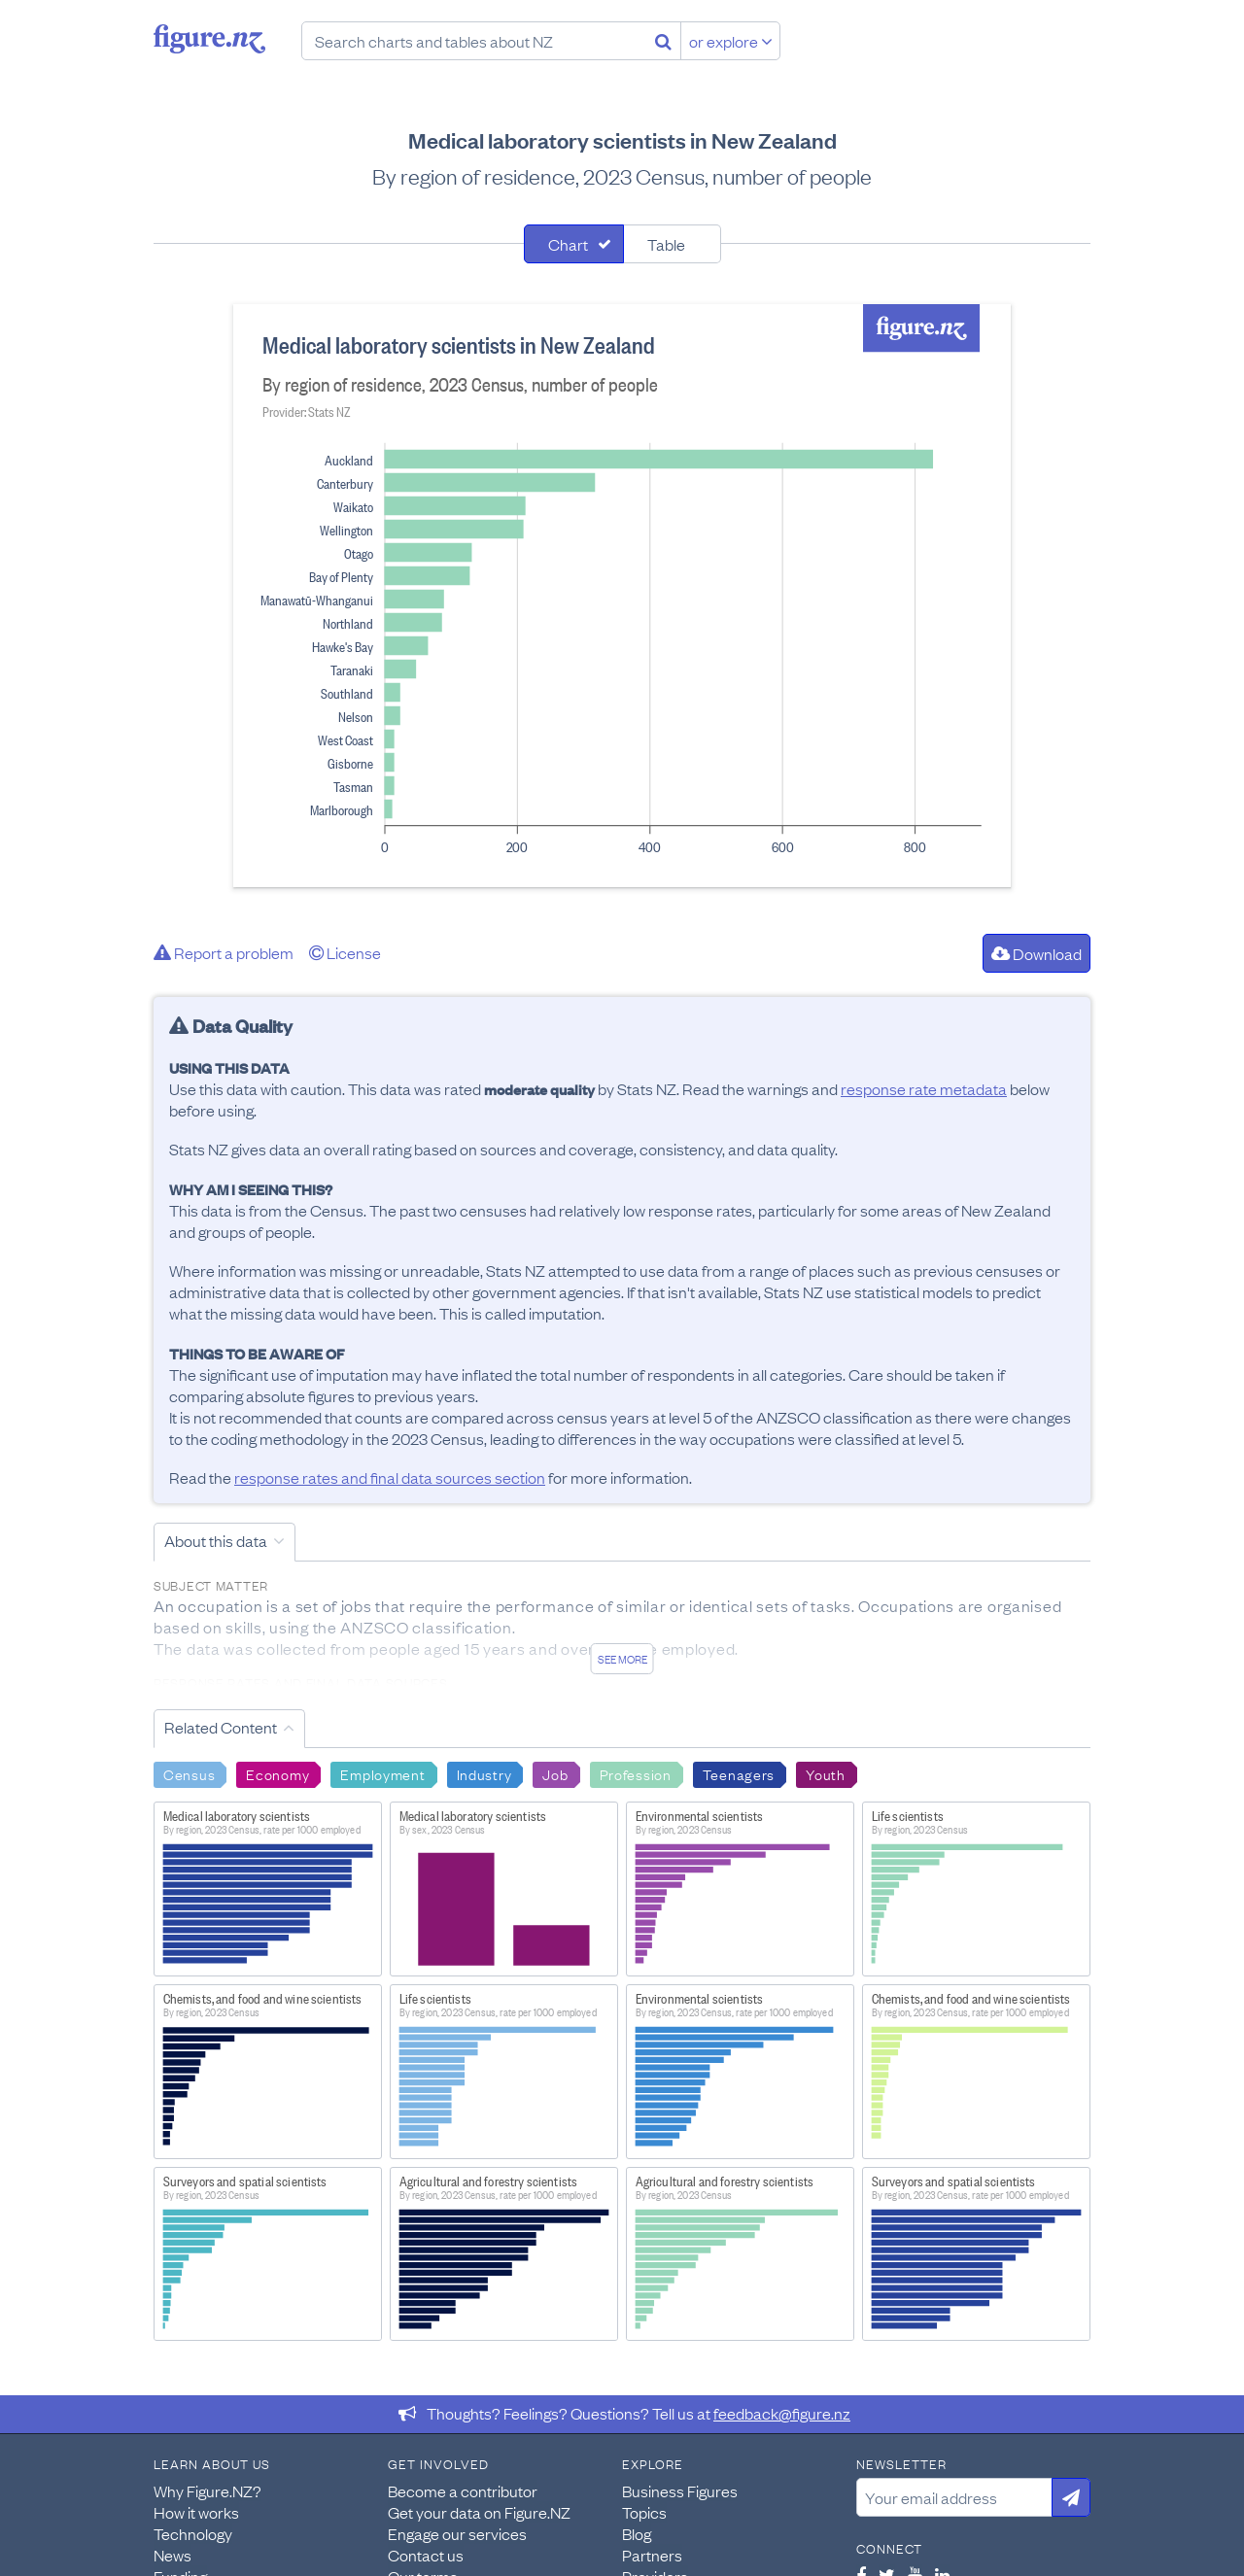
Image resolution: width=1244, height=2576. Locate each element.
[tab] (574, 243)
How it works (196, 2512)
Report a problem (224, 952)
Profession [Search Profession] (636, 1773)
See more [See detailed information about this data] (622, 1658)
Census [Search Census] (189, 1773)
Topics (644, 2512)
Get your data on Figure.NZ (479, 2512)
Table (666, 244)
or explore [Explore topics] (731, 41)
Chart (568, 244)
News (172, 2554)
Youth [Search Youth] (826, 1773)
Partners (652, 2554)
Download (1036, 953)
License (345, 952)
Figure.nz (209, 38)
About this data (215, 1540)
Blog (636, 2533)
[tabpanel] (622, 595)
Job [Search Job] (555, 1773)
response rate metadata (924, 1088)
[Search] (663, 40)
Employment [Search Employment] (382, 1773)
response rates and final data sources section (389, 1477)
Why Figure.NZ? (207, 2490)
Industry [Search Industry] (484, 1773)
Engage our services (457, 2533)
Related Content (220, 1726)
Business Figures (680, 2490)
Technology (193, 2533)
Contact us (426, 2554)
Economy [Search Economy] (277, 1773)
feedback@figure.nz (781, 2412)
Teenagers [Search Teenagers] (739, 1773)
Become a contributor (462, 2490)
